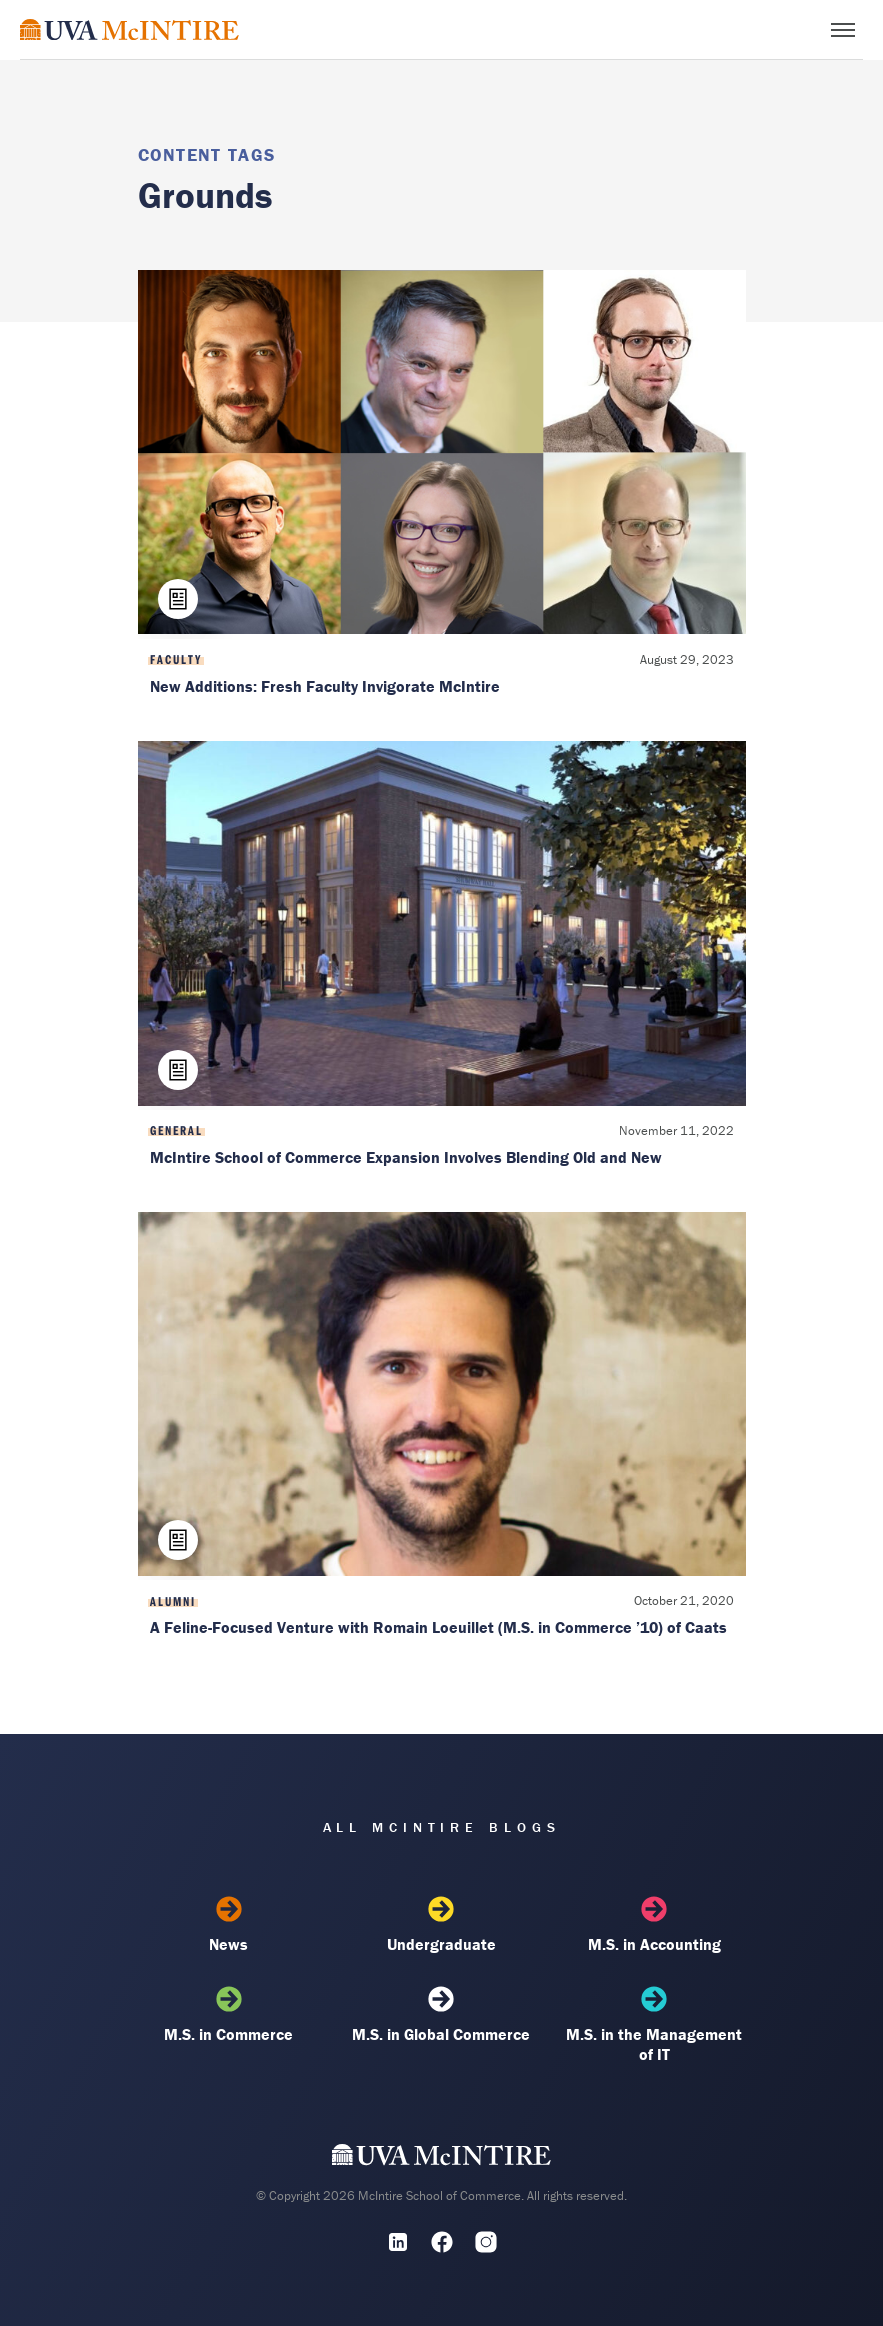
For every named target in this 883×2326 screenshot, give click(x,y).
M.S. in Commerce (229, 2015)
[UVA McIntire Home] (441, 2160)
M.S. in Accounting (654, 1925)
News (229, 1925)
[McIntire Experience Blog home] (129, 29)
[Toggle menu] (843, 30)
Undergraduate (441, 1925)
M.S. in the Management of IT (654, 2025)
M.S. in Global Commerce (441, 2015)
